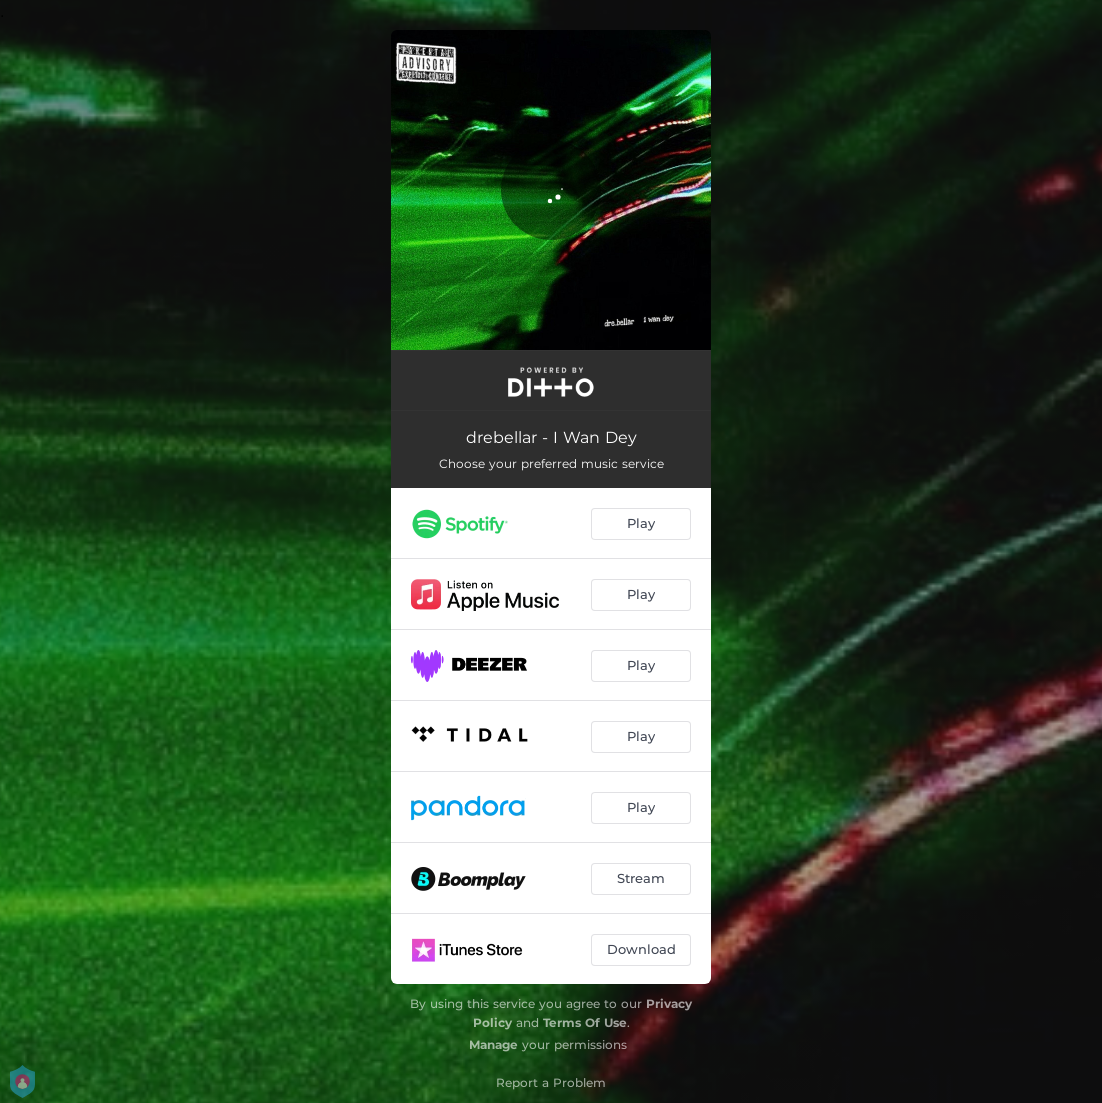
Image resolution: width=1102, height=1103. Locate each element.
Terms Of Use (585, 1022)
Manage (493, 1044)
